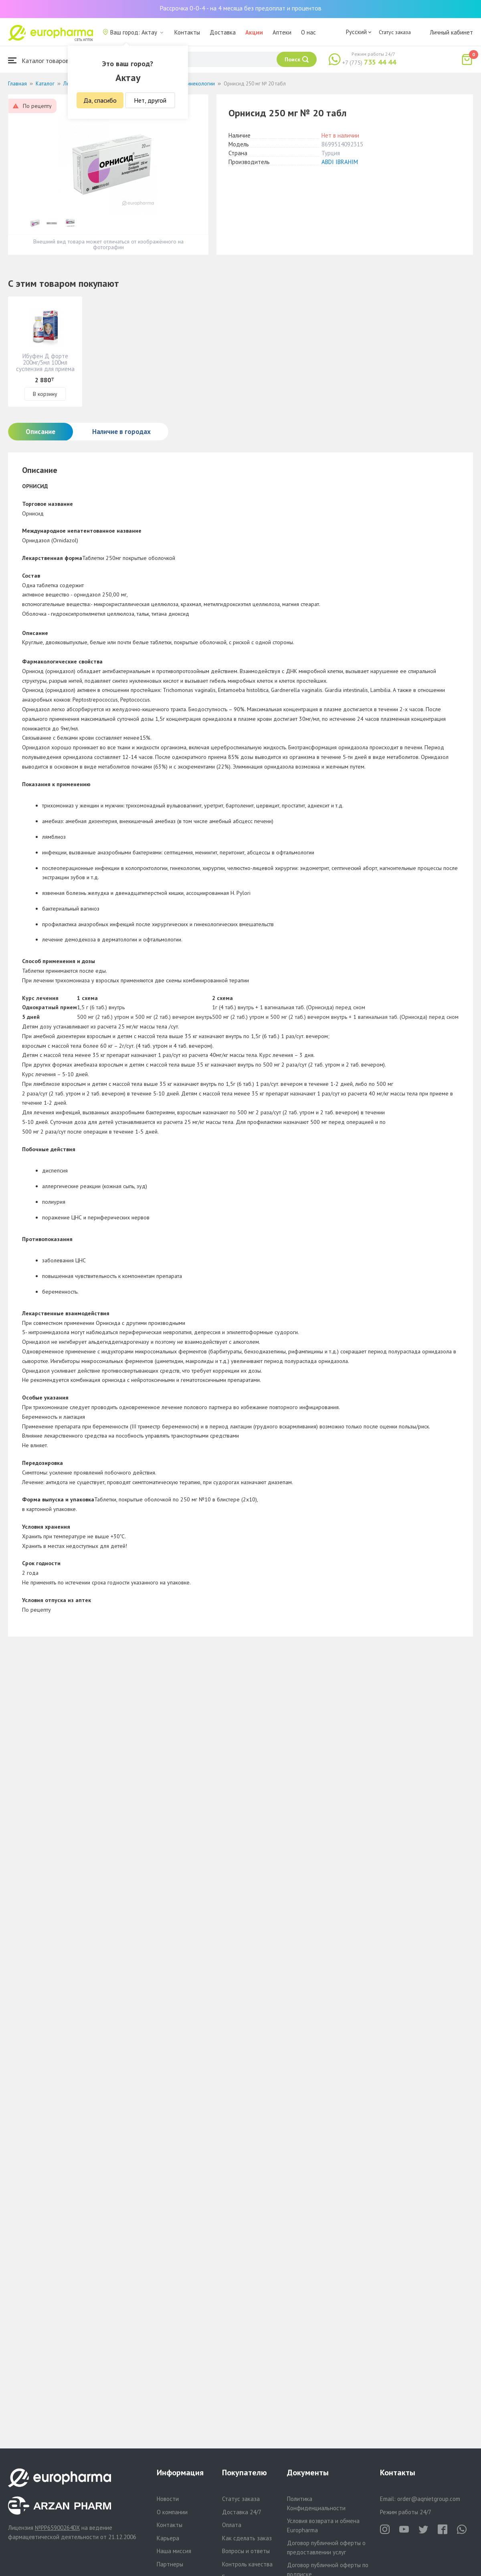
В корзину (45, 394)
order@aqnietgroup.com (428, 2499)
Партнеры (170, 2564)
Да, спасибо (100, 100)
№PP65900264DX (57, 2527)
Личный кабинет (451, 32)
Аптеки (282, 32)
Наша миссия (174, 2551)
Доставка (223, 32)
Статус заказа (395, 32)
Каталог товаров (38, 60)
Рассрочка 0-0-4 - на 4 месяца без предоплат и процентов (240, 8)
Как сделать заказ (247, 2538)
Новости (168, 2499)
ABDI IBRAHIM (339, 162)
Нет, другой (150, 100)
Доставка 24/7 (241, 2512)
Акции (254, 32)
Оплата (231, 2525)
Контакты (187, 32)
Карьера (168, 2538)
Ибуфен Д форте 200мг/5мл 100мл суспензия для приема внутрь (45, 365)
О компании (172, 2512)
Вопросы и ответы (246, 2551)
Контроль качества (247, 2564)
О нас (308, 32)
